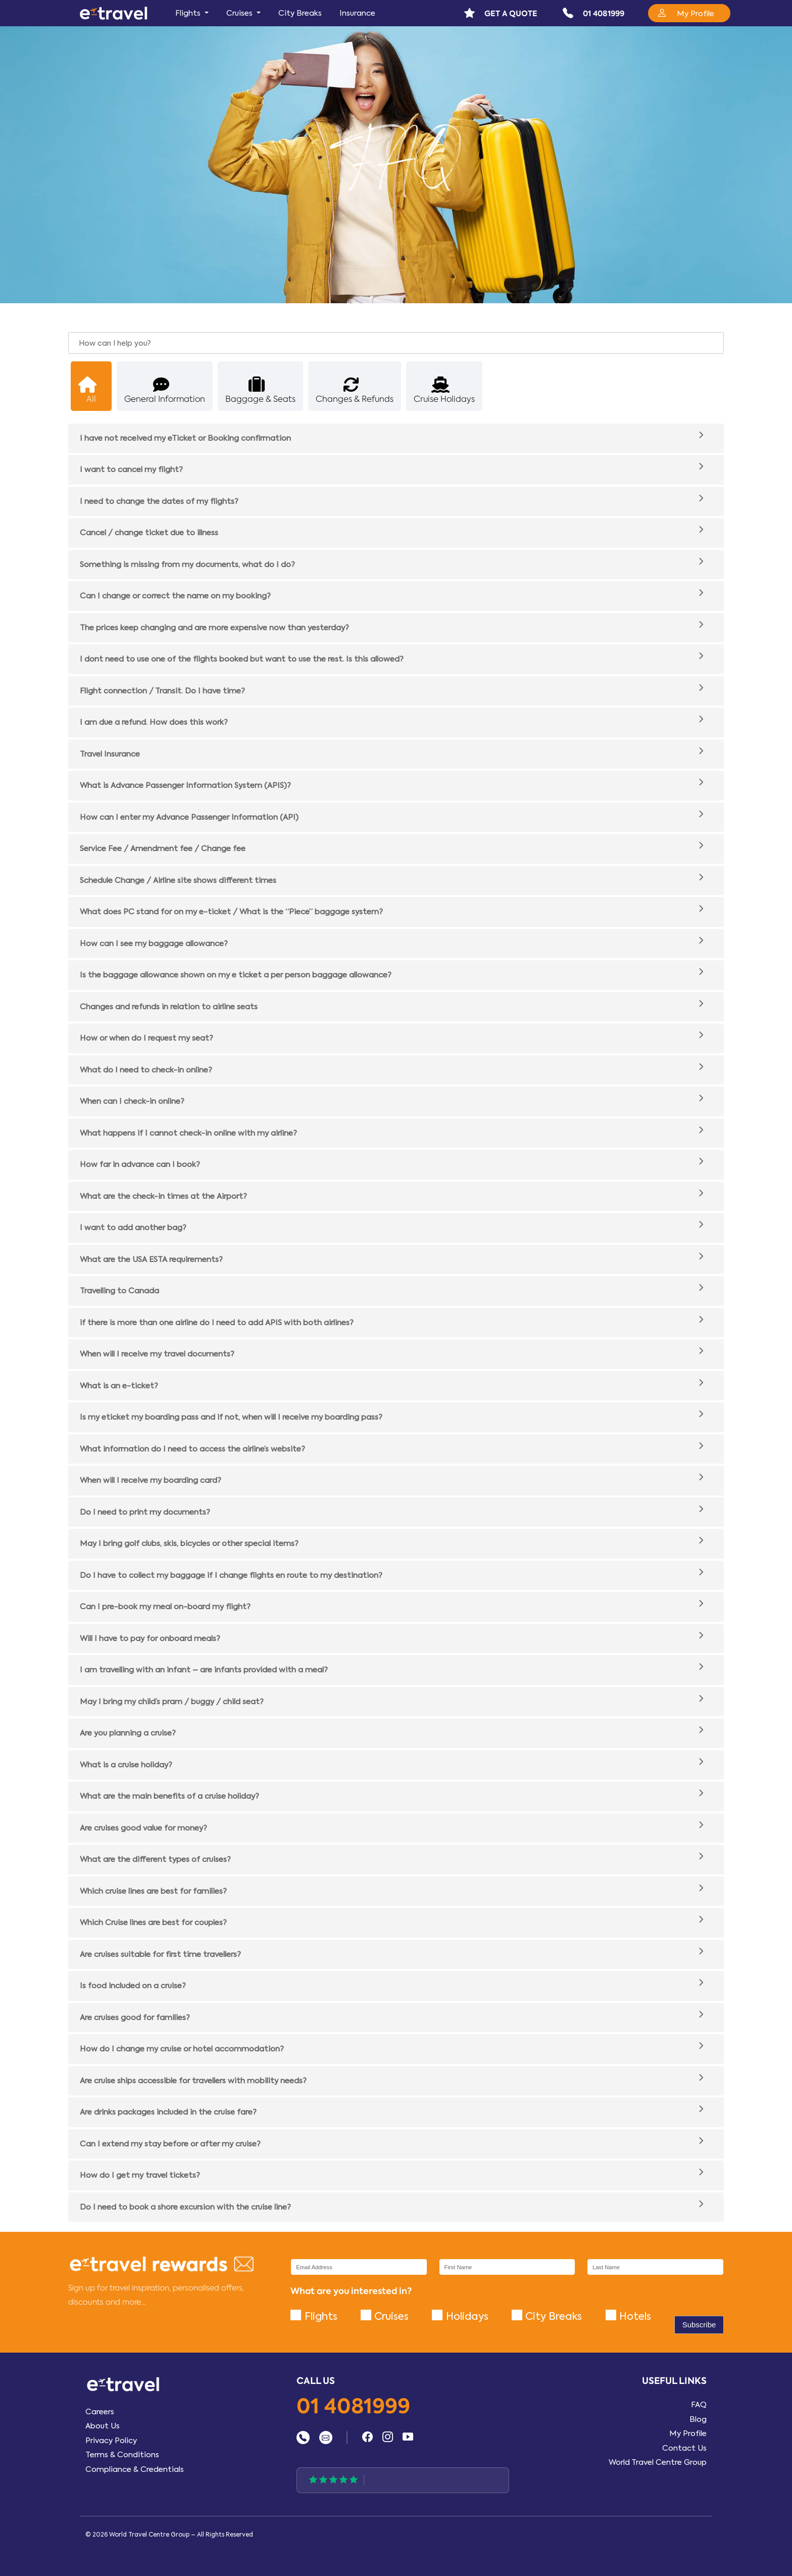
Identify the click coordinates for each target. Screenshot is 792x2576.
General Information (164, 390)
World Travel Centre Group (658, 2462)
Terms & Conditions (122, 2455)
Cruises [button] (240, 13)
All (87, 390)
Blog (698, 2419)
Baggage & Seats (260, 390)
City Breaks (300, 13)
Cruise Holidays (444, 390)
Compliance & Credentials (134, 2469)
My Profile (688, 2433)
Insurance (357, 13)
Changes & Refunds (354, 390)
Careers (99, 2412)
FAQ (699, 2405)
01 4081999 (353, 2407)
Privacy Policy (111, 2441)
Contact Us (684, 2448)
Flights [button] (189, 13)
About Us (102, 2426)
